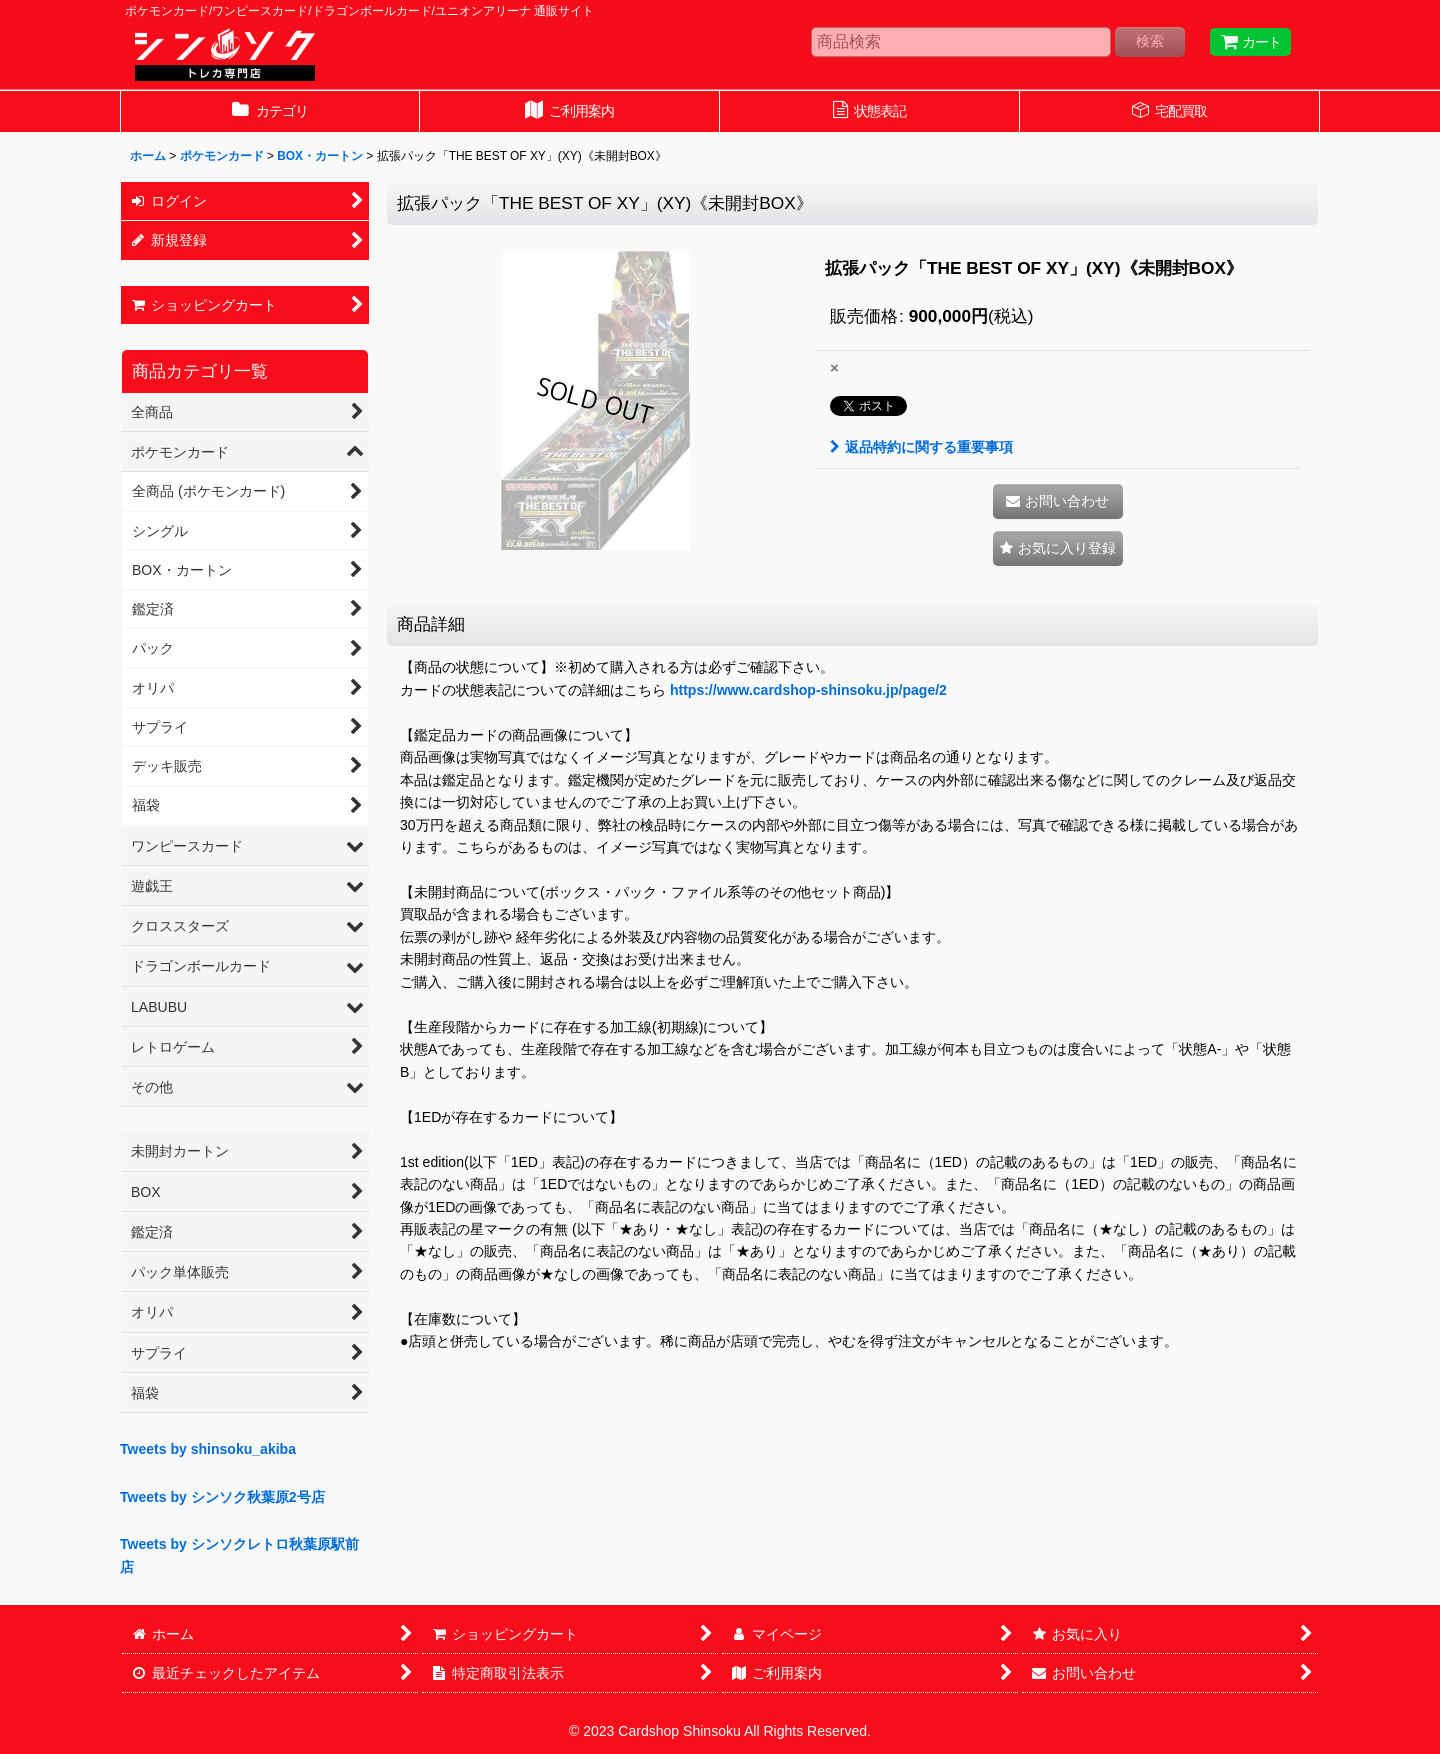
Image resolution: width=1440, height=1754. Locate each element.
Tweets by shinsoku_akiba (208, 1449)
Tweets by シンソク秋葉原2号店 (222, 1497)
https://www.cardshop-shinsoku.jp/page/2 (808, 690)
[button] (1058, 548)
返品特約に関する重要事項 (921, 447)
